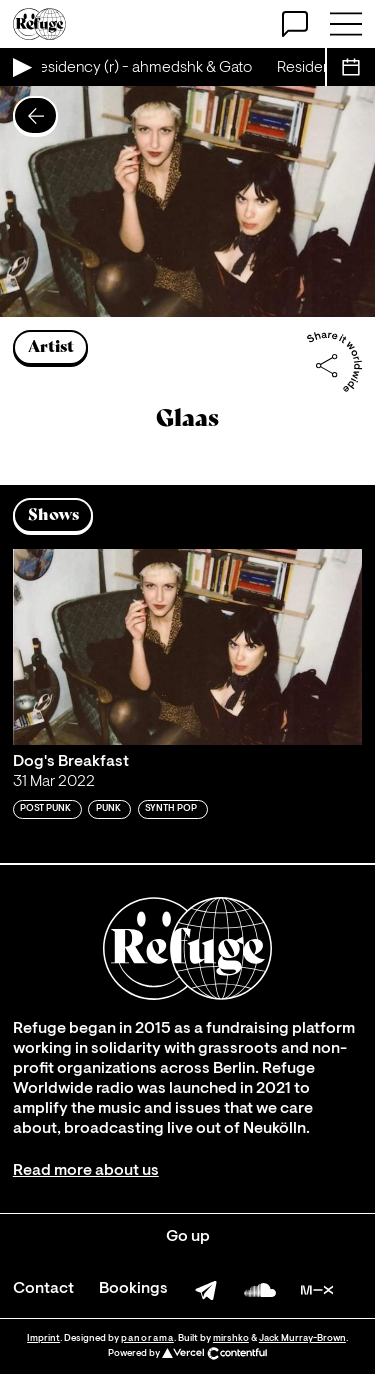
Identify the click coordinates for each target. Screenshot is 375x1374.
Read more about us (86, 1171)
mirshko (231, 1338)
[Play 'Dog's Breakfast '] (187, 647)
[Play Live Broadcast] (21, 67)
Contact (43, 1289)
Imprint (43, 1338)
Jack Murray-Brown (302, 1338)
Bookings (133, 1289)
